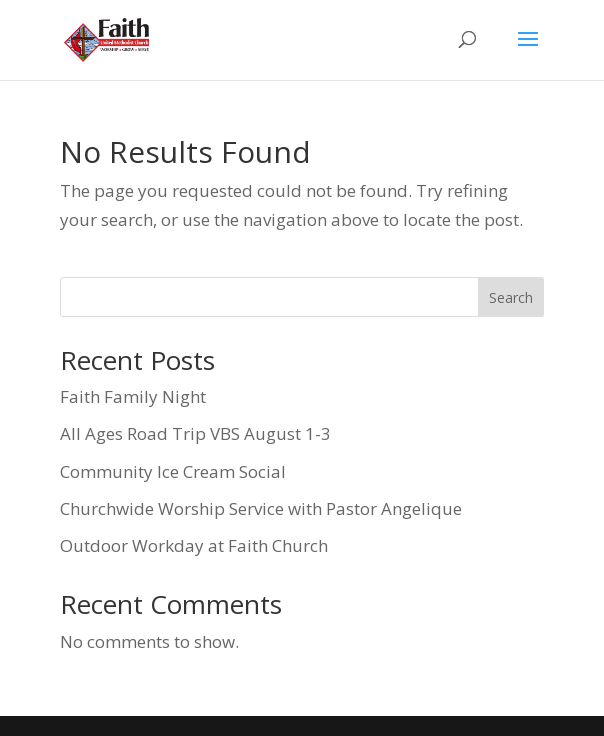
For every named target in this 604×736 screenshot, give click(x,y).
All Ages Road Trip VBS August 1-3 (195, 433)
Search (511, 297)
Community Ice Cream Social (173, 471)
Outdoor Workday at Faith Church (194, 545)
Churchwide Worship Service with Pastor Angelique (261, 508)
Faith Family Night (133, 396)
